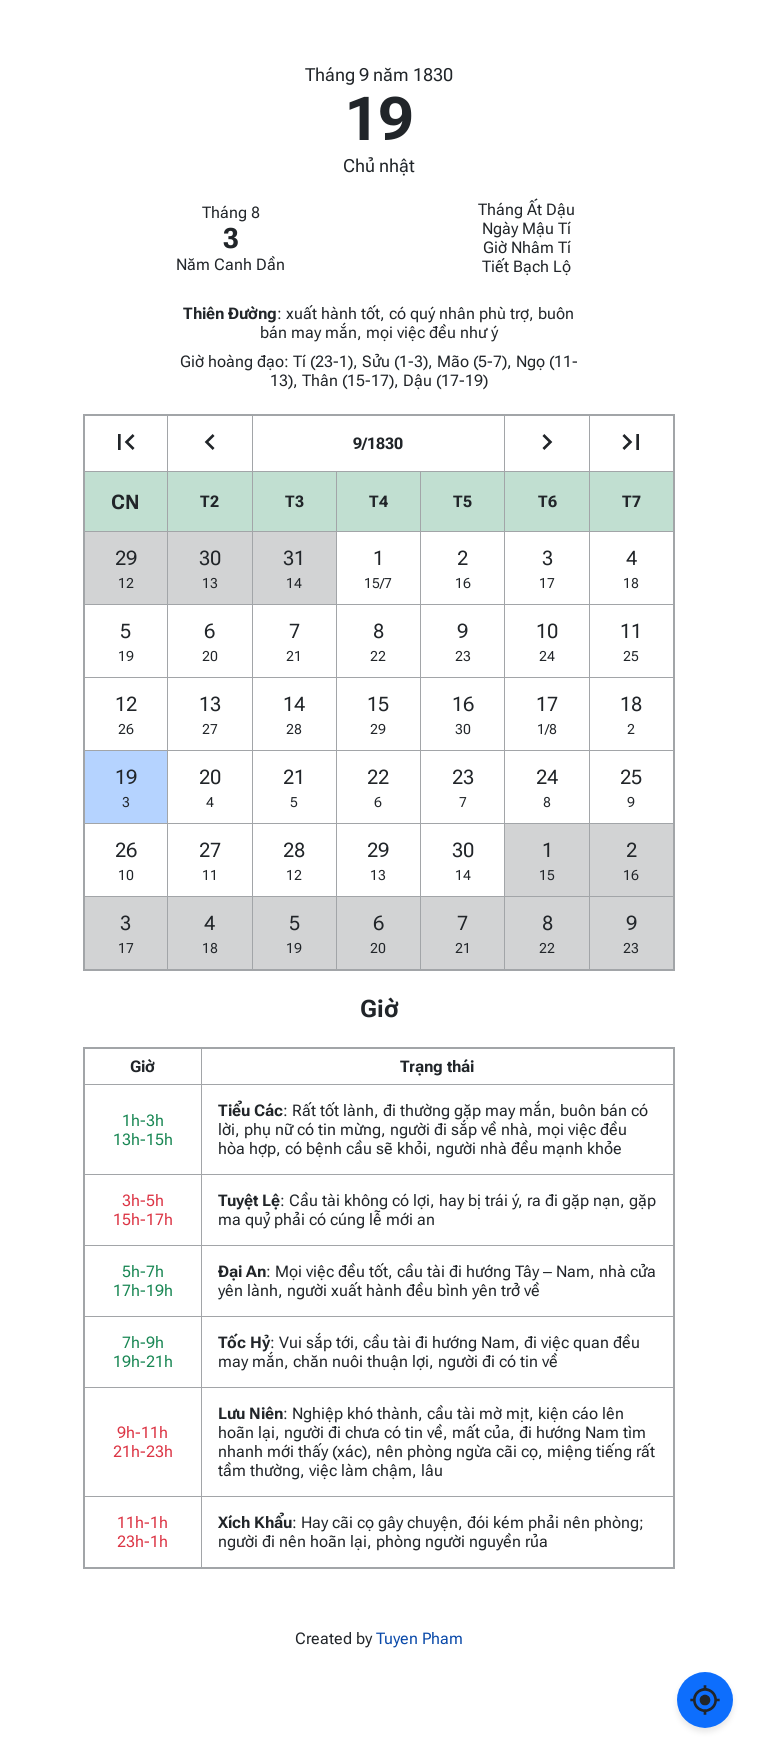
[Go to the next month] (546, 443)
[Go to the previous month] (209, 443)
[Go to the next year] (631, 443)
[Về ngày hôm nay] (705, 1700)
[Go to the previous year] (126, 443)
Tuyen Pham (419, 1638)
